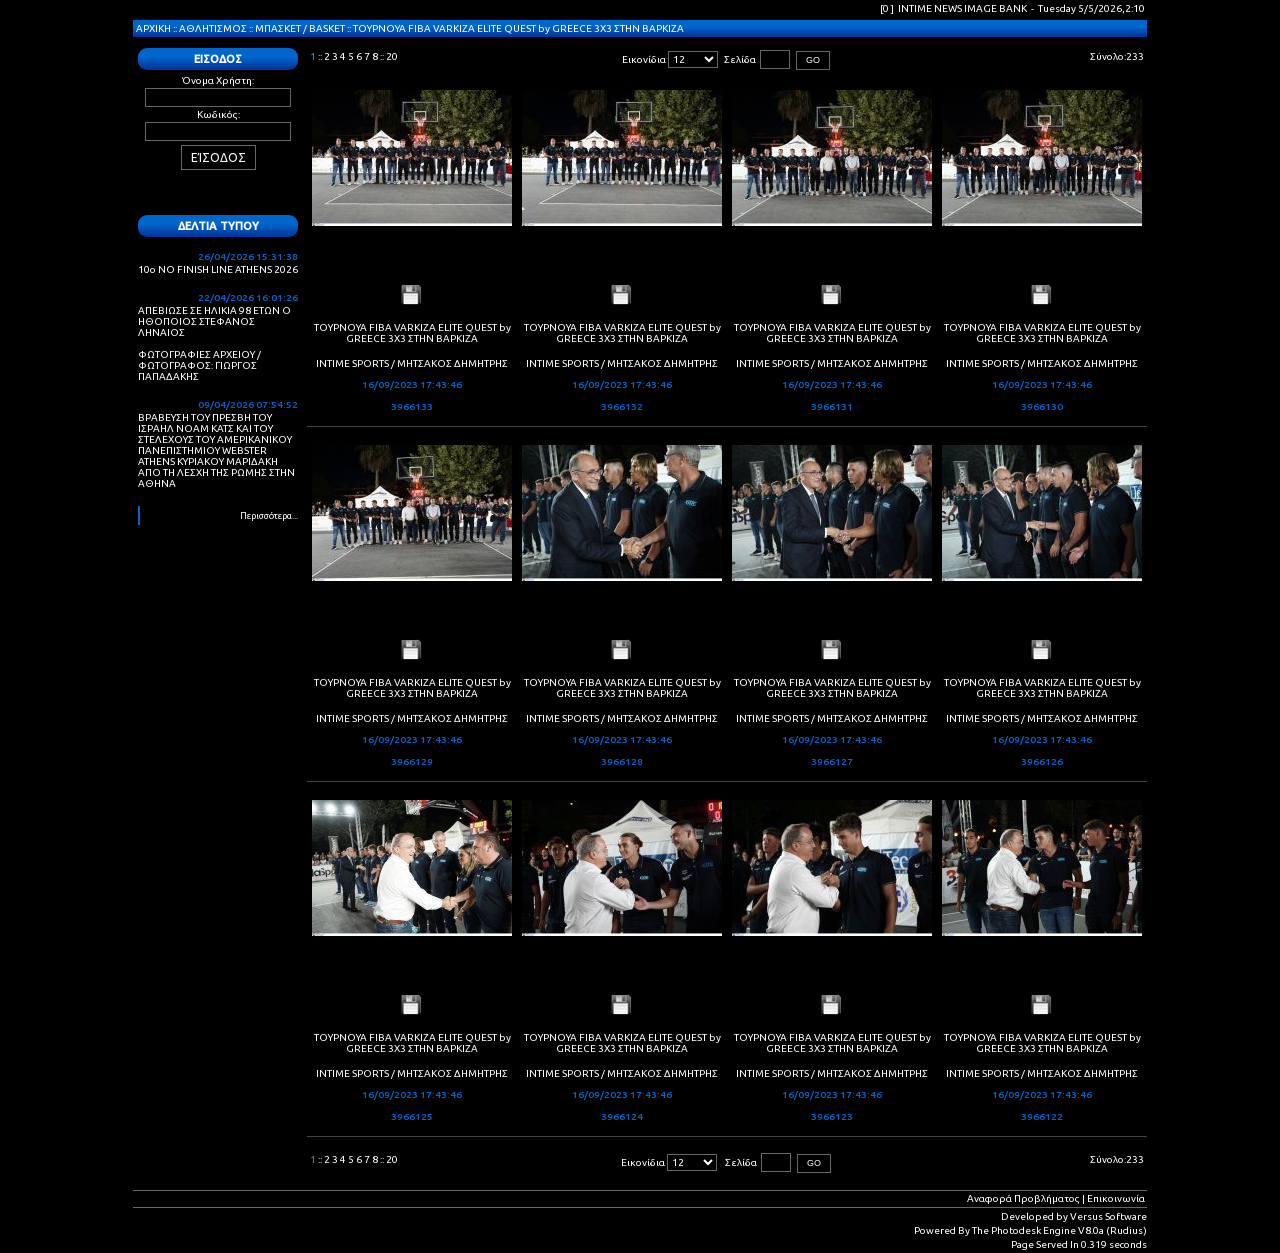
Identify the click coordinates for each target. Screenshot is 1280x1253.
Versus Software (1108, 1216)
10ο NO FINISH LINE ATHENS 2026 (218, 269)
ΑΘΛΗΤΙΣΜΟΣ (213, 28)
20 (392, 56)
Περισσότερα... (269, 516)
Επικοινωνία (1116, 1198)
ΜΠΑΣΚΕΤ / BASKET (300, 28)
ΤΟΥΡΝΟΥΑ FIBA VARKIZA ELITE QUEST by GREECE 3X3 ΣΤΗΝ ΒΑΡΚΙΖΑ (518, 28)
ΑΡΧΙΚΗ (153, 28)
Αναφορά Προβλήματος (1023, 1198)
